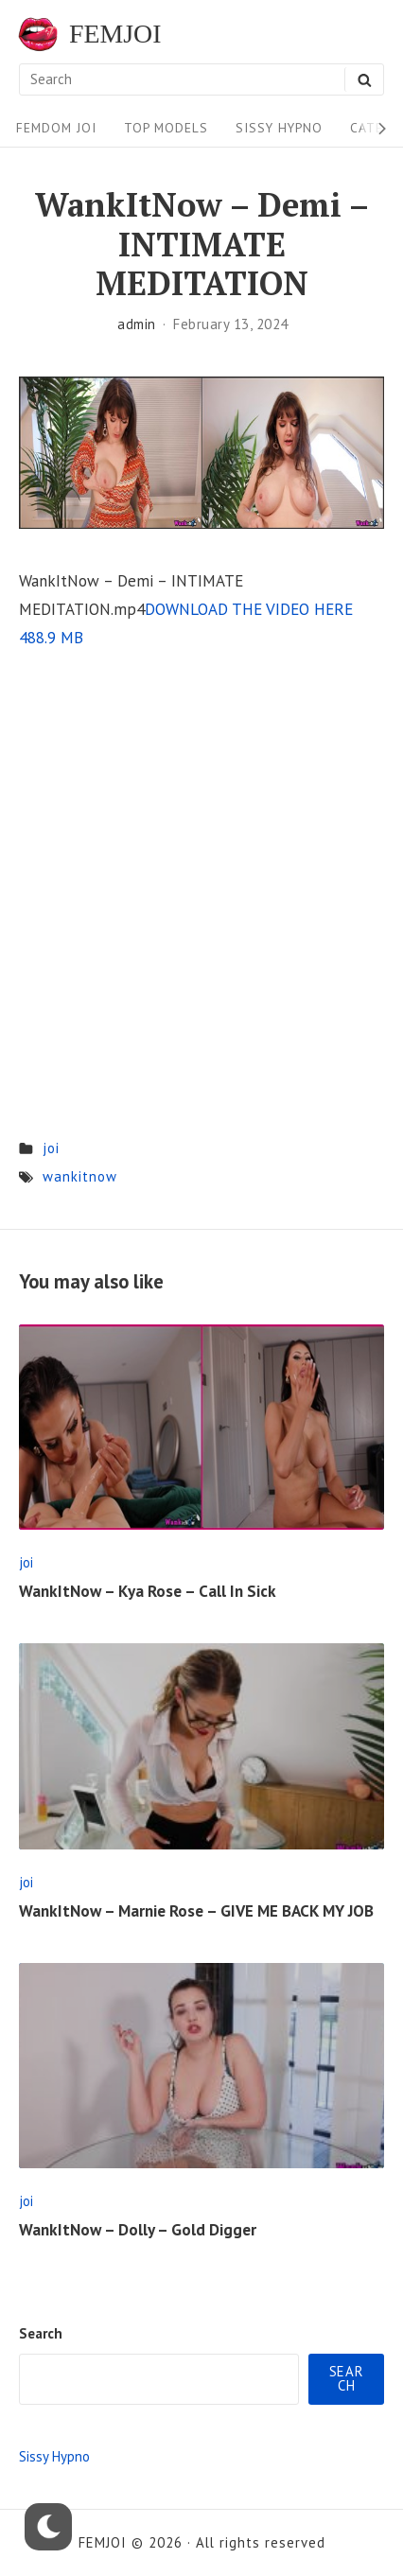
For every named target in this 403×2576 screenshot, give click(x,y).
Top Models (166, 127)
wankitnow (80, 1176)
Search (40, 2333)
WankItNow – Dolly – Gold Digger (137, 2229)
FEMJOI (115, 34)
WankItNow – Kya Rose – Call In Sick (147, 1591)
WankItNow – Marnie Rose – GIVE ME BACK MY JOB (196, 1911)
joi (51, 1148)
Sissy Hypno (279, 127)
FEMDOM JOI (56, 127)
